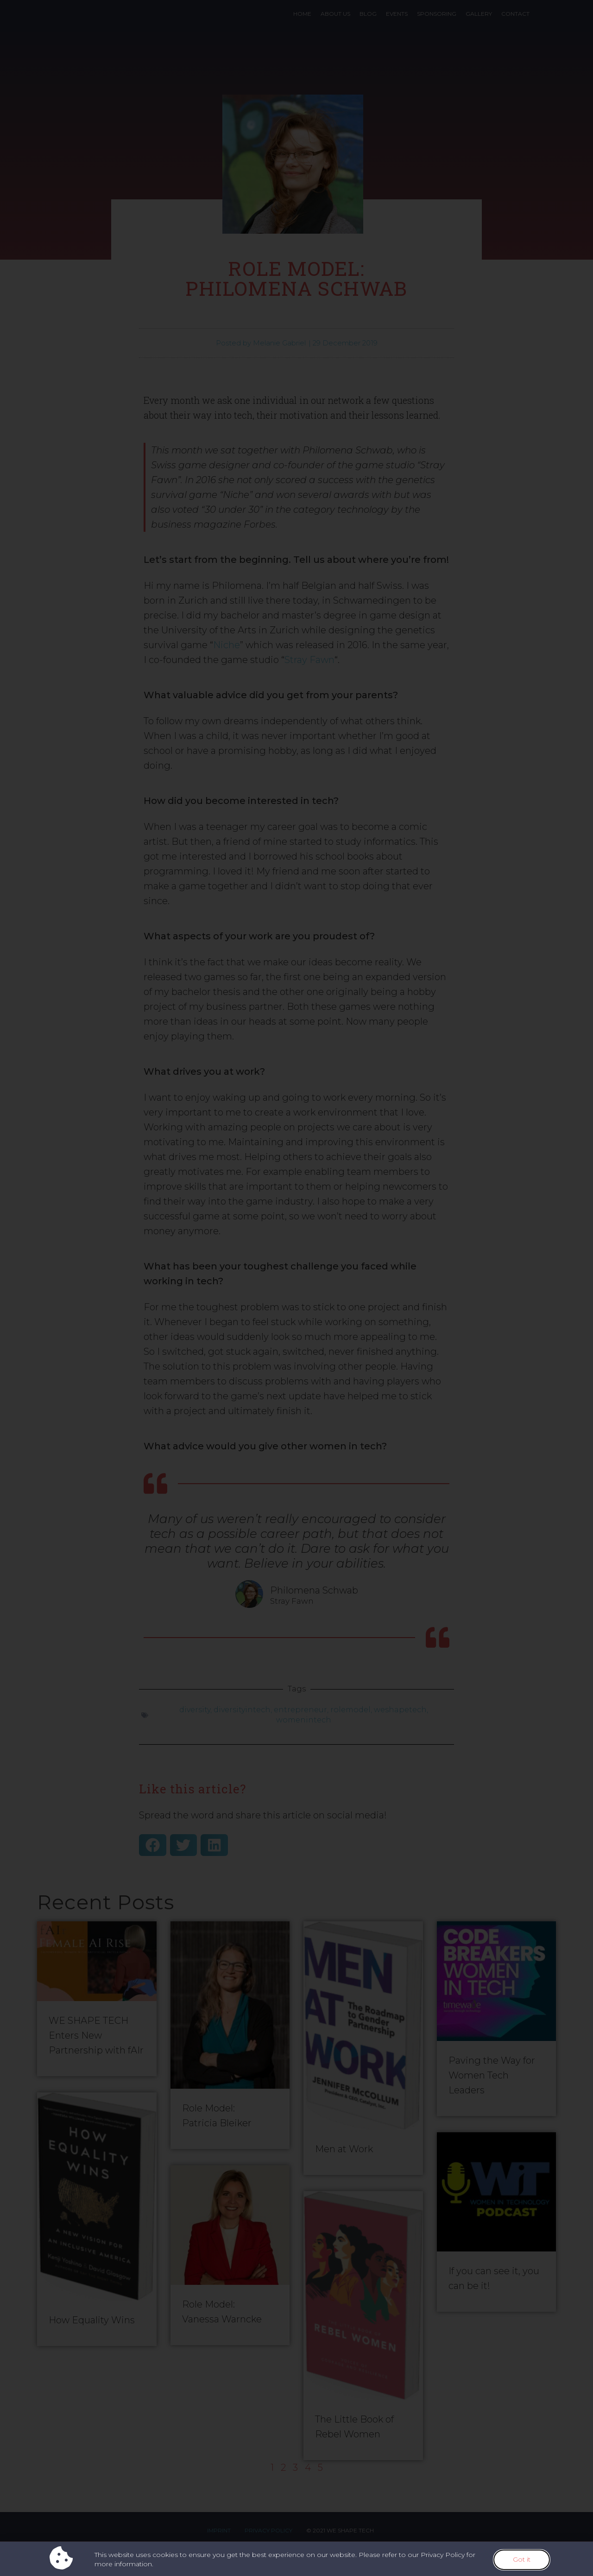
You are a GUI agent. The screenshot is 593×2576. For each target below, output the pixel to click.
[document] (296, 1288)
